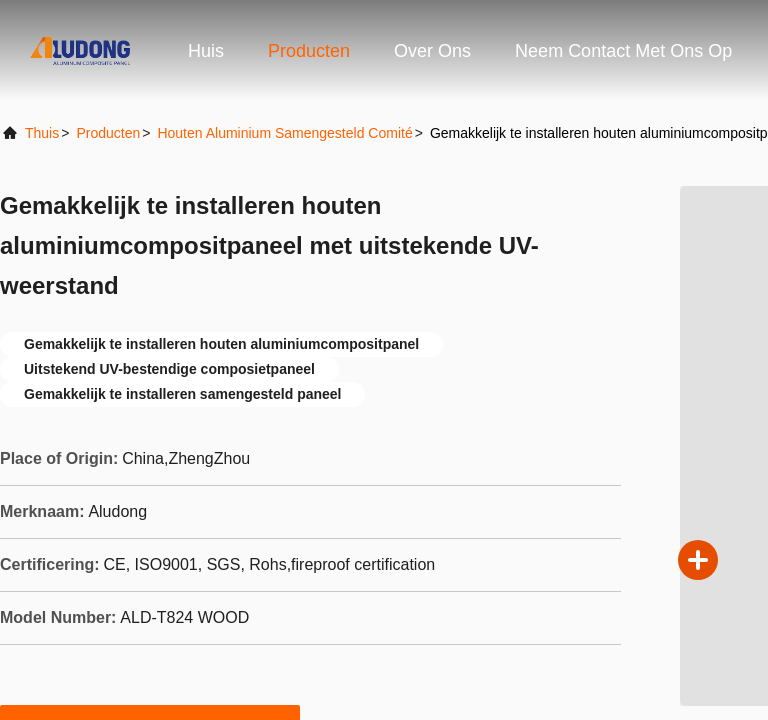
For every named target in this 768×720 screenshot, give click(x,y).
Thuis (42, 133)
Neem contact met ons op (623, 51)
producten (108, 133)
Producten (309, 51)
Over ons (432, 51)
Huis (206, 51)
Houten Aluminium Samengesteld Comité (284, 133)
